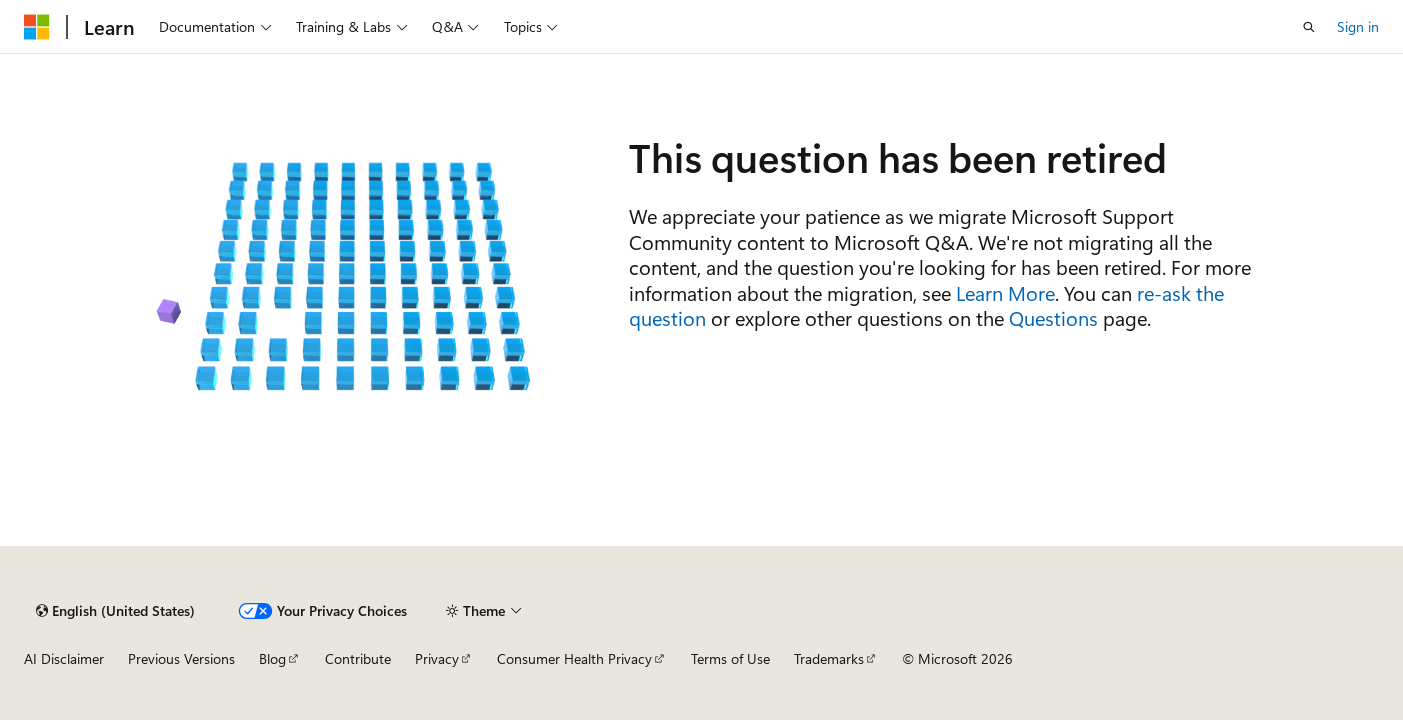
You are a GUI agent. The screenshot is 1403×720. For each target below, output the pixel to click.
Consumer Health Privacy (574, 658)
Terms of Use (730, 658)
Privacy (437, 658)
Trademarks (829, 658)
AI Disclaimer (64, 658)
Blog (272, 658)
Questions (1053, 317)
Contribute (358, 658)
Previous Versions (181, 658)
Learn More (1005, 292)
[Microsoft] (37, 27)
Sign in (1358, 26)
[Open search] (1309, 27)
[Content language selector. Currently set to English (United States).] (115, 611)
